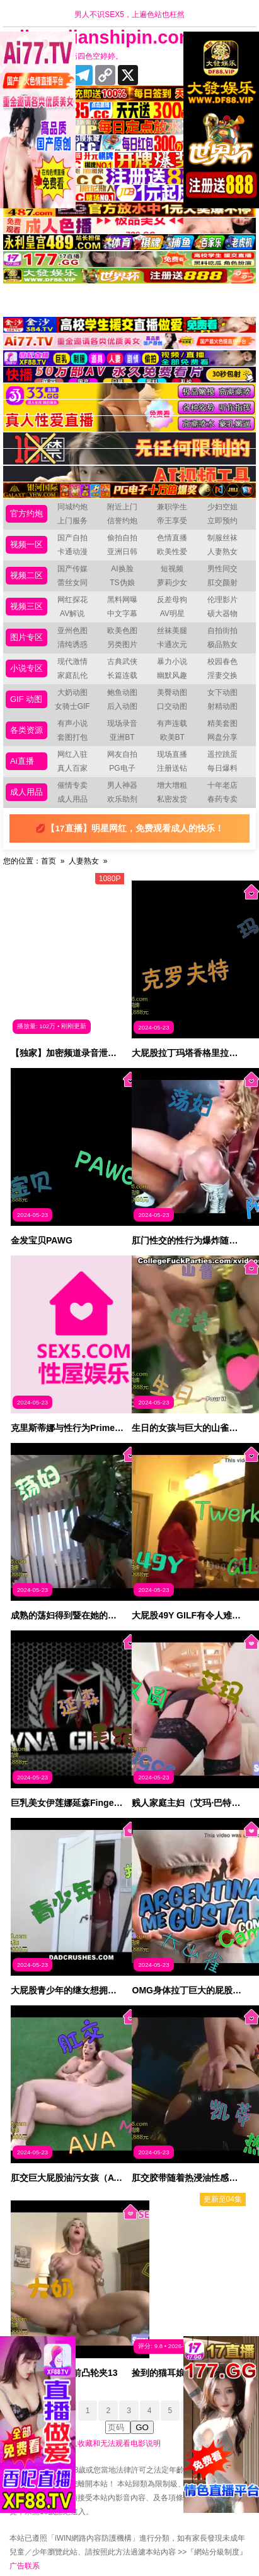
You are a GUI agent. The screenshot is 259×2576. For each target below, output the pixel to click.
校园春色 (222, 661)
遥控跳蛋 (222, 754)
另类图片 (122, 644)
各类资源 (26, 730)
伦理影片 (222, 599)
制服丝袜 (222, 537)
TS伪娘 (122, 582)
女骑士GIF (72, 706)
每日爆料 (222, 768)
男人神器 (122, 785)
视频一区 (26, 544)
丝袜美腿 (172, 630)
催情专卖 (72, 785)
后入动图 (122, 706)
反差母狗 (172, 599)
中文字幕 (122, 613)
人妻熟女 (222, 551)
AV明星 (172, 613)
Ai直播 (22, 761)
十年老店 (222, 785)
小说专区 (26, 668)
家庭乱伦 (72, 675)
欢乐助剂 (122, 799)
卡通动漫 (72, 551)
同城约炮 (72, 506)
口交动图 (172, 706)
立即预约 (222, 520)
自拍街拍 (222, 630)
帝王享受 (172, 520)
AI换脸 (122, 568)
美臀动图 (172, 692)
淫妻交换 (222, 675)
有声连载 (172, 723)
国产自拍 (72, 537)
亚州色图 (72, 630)
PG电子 (122, 768)
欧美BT (172, 737)
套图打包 (72, 737)
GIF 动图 (26, 699)
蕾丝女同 (72, 582)
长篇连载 (122, 675)
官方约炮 (26, 513)
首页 (48, 861)
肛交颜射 (222, 582)
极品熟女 (222, 644)
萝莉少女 (172, 582)
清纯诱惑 (72, 644)
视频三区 (26, 606)
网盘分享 (222, 737)
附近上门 (122, 506)
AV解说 (72, 613)
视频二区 (26, 575)
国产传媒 (72, 568)
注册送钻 (172, 768)
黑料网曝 (122, 599)
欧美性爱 (172, 551)
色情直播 (172, 537)
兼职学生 (172, 506)
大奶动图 (72, 692)
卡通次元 (172, 644)
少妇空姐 (222, 506)
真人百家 (72, 768)
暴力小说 (172, 661)
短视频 (172, 568)
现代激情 (72, 661)
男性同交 (222, 568)
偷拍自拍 (122, 537)
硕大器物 (222, 613)
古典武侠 (122, 661)
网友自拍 (122, 754)
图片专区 (26, 637)
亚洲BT (122, 737)
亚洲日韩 (122, 551)
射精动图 (222, 706)
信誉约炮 (122, 520)
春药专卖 (222, 799)
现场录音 (122, 723)
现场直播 (172, 754)
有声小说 (72, 723)
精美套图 (222, 723)
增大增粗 (172, 785)
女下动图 (222, 692)
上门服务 (72, 520)
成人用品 (26, 792)
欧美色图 (122, 630)
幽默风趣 (172, 675)
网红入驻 (72, 754)
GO (142, 2427)
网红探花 (72, 599)
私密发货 (172, 799)
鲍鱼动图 (122, 692)
